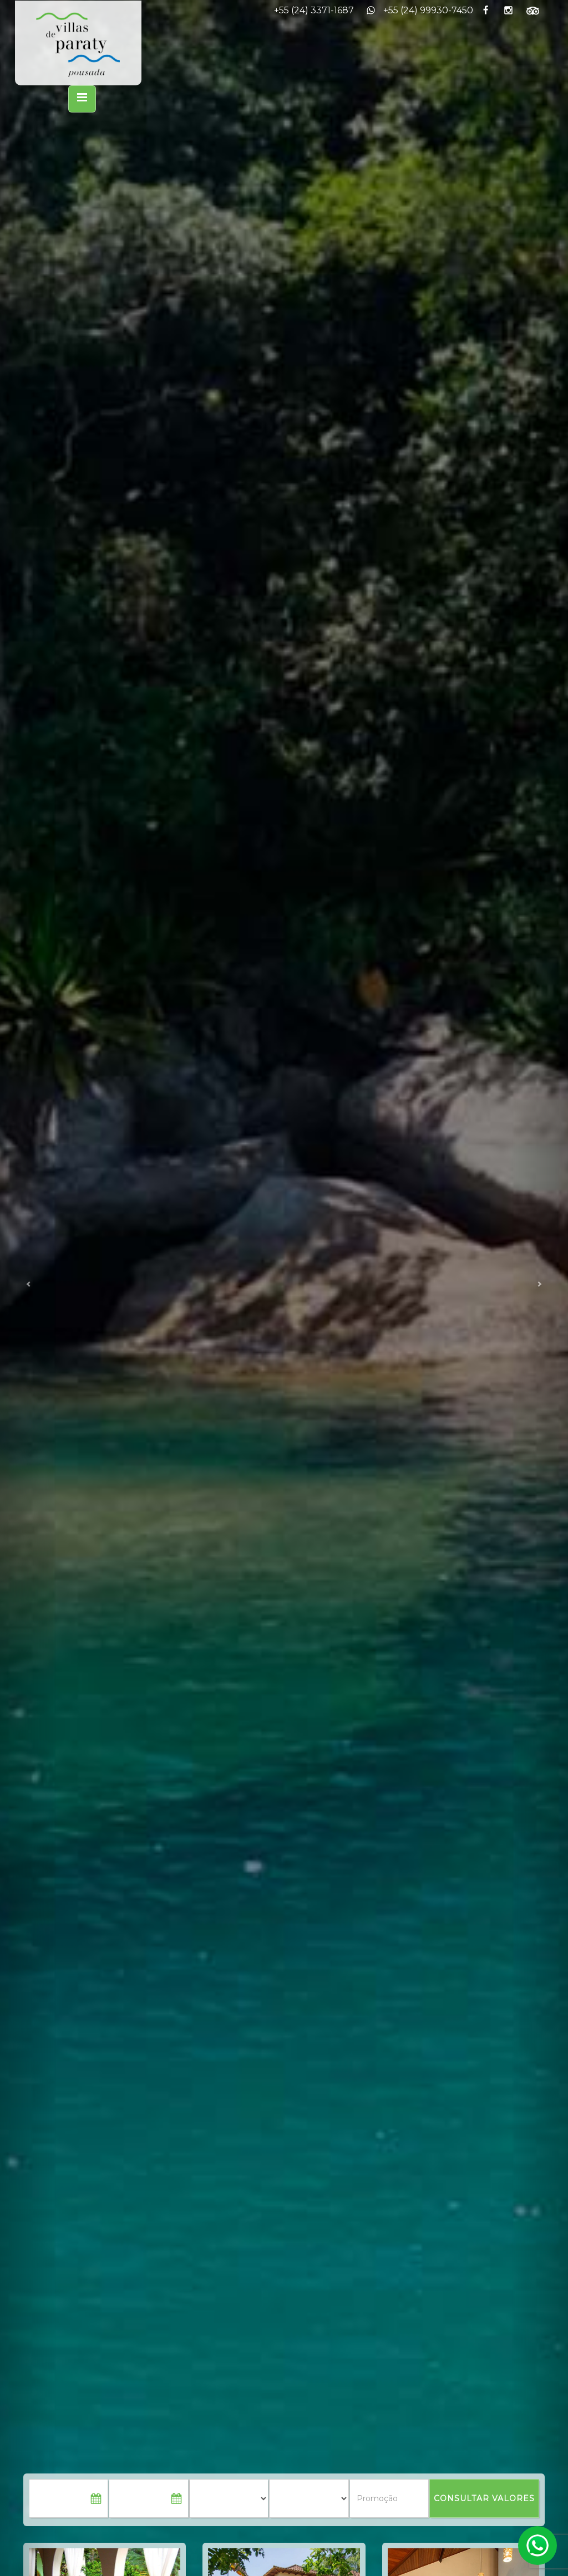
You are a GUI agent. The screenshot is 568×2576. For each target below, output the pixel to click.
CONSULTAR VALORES (484, 2498)
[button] (28, 1288)
